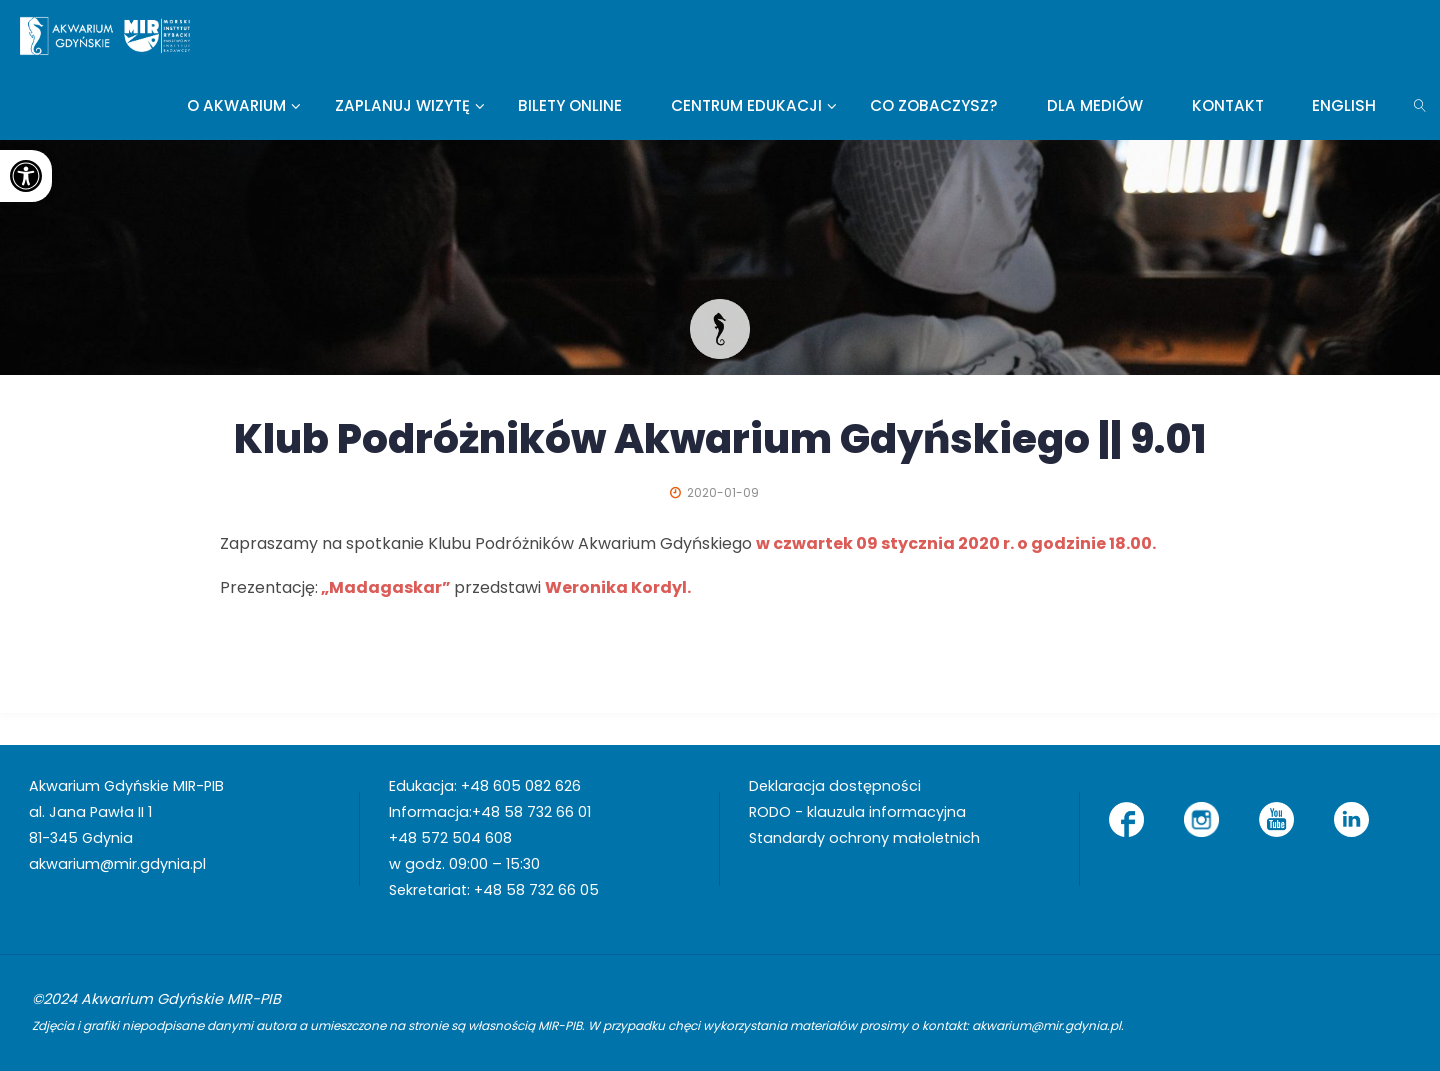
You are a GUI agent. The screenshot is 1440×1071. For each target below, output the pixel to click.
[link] (26, 176)
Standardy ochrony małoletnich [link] (864, 838)
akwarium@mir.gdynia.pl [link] (117, 864)
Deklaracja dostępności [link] (835, 786)
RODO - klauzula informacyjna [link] (857, 812)
